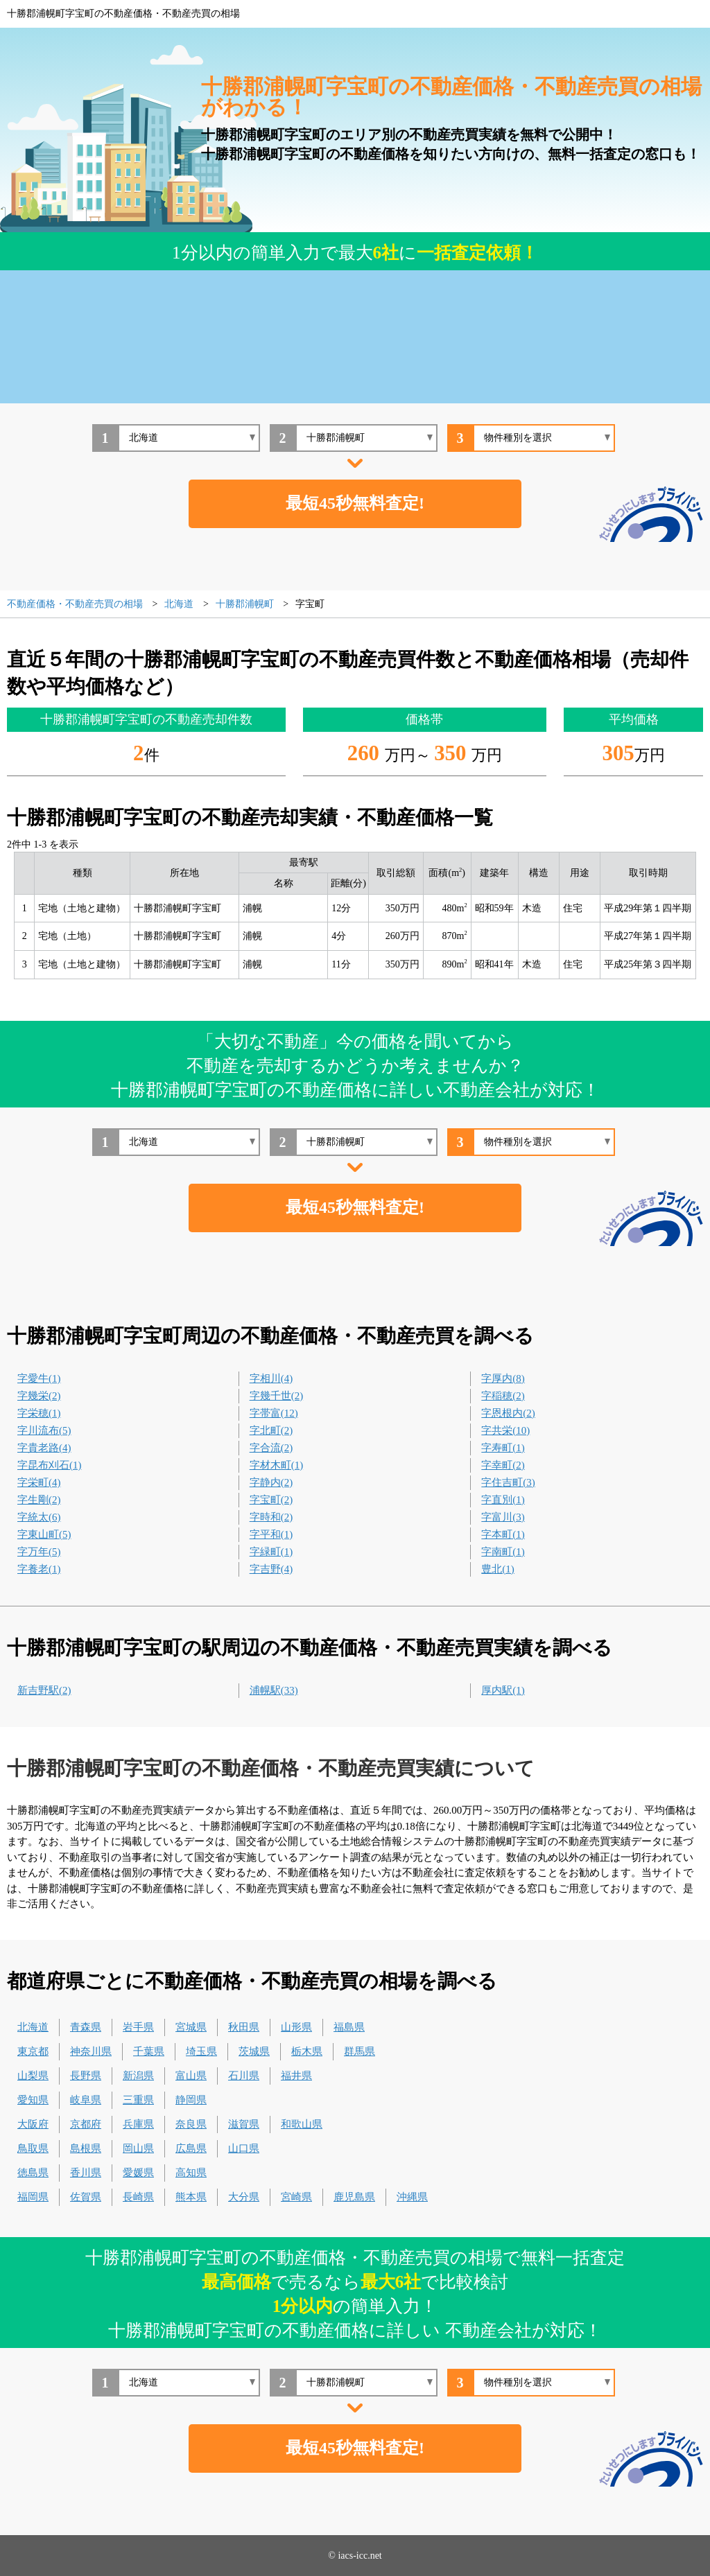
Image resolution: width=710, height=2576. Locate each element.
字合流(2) (271, 1447)
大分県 (243, 2196)
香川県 (85, 2172)
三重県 (138, 2099)
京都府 (85, 2124)
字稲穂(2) (503, 1395)
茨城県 (254, 2051)
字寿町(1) (503, 1447)
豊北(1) (497, 1569)
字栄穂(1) (39, 1413)
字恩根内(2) (508, 1413)
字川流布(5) (44, 1430)
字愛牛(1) (39, 1378)
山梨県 (33, 2075)
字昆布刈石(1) (49, 1465)
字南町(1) (503, 1551)
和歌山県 (301, 2124)
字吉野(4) (271, 1569)
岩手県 (138, 2027)
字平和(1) (271, 1534)
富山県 (191, 2075)
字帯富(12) (274, 1413)
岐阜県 (85, 2099)
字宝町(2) (271, 1499)
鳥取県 (33, 2148)
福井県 (296, 2075)
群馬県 (359, 2051)
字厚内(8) (503, 1378)
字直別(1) (503, 1499)
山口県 (243, 2148)
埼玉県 (201, 2051)
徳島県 (33, 2172)
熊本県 (191, 2196)
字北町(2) (271, 1430)
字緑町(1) (271, 1551)
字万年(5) (39, 1551)
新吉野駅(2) (44, 1690)
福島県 (349, 2027)
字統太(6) (39, 1517)
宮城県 (191, 2027)
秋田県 (243, 2027)
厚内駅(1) (503, 1690)
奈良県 (191, 2124)
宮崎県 (296, 2196)
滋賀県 (243, 2124)
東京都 (33, 2051)
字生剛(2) (39, 1499)
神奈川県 (91, 2051)
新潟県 (138, 2075)
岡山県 (138, 2148)
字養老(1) (39, 1569)
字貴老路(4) (44, 1447)
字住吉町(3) (508, 1482)
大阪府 (33, 2124)
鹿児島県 (354, 2196)
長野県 (85, 2075)
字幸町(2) (503, 1465)
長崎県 (138, 2196)
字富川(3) (503, 1517)
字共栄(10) (505, 1430)
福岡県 (33, 2196)
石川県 (243, 2075)
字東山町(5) (44, 1534)
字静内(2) (271, 1482)
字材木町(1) (277, 1465)
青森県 (85, 2027)
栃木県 (306, 2051)
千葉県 (148, 2051)
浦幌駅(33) (274, 1690)
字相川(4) (271, 1378)
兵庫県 (138, 2124)
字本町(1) (503, 1534)
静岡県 (191, 2099)
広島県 (191, 2148)
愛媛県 (138, 2172)
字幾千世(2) (277, 1395)
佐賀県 (85, 2196)
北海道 (33, 2027)
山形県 (296, 2027)
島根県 (85, 2148)
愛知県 (33, 2099)
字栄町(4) (39, 1482)
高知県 (191, 2172)
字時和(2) (271, 1517)
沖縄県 (412, 2196)
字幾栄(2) (39, 1395)
